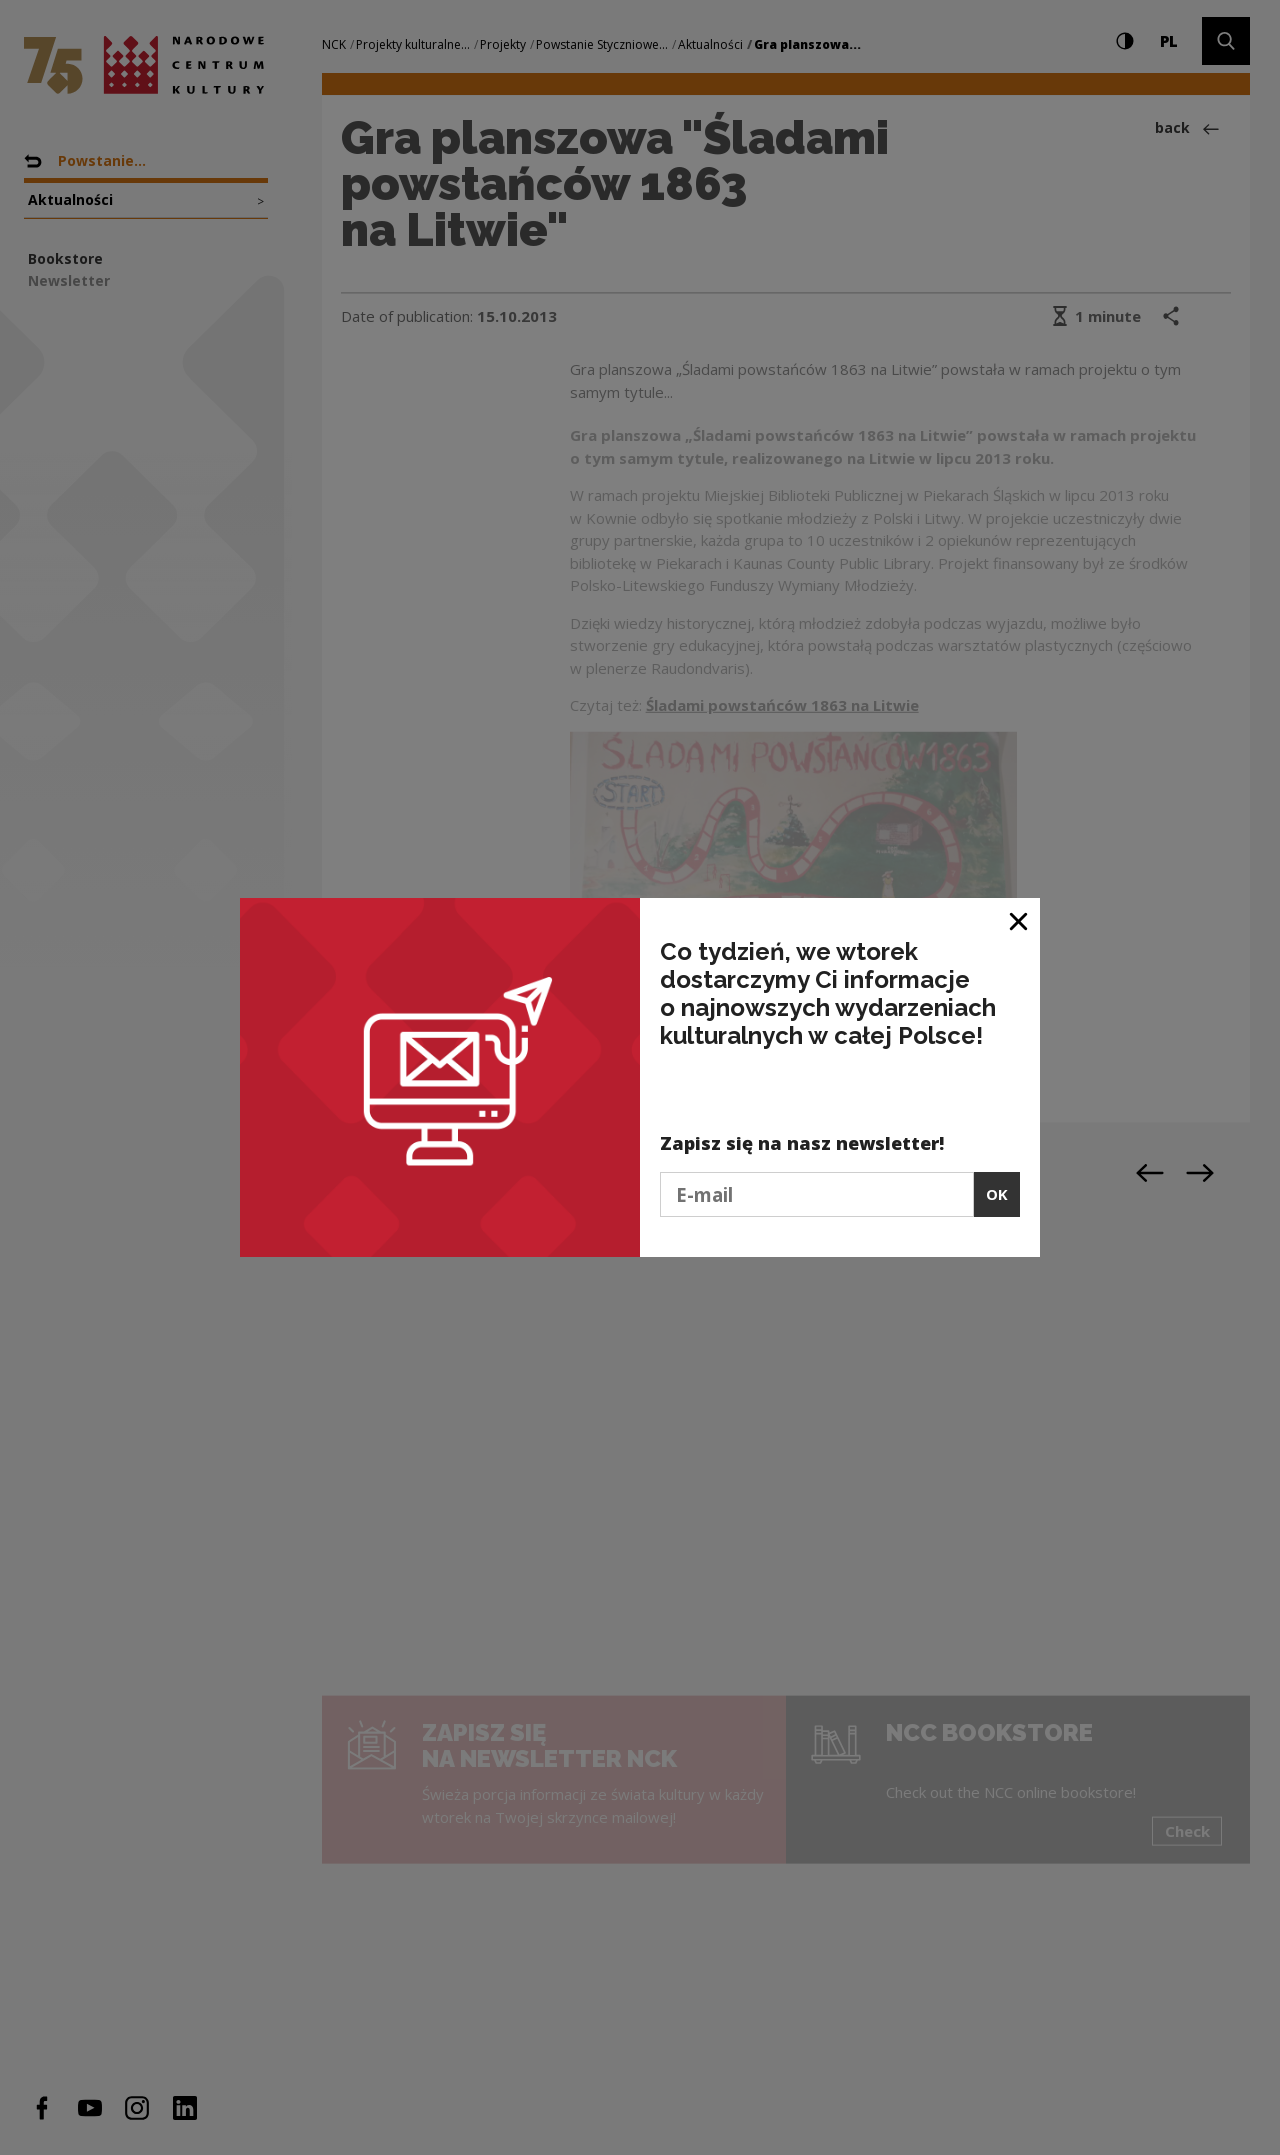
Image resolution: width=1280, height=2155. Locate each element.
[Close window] (1019, 920)
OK (997, 1194)
